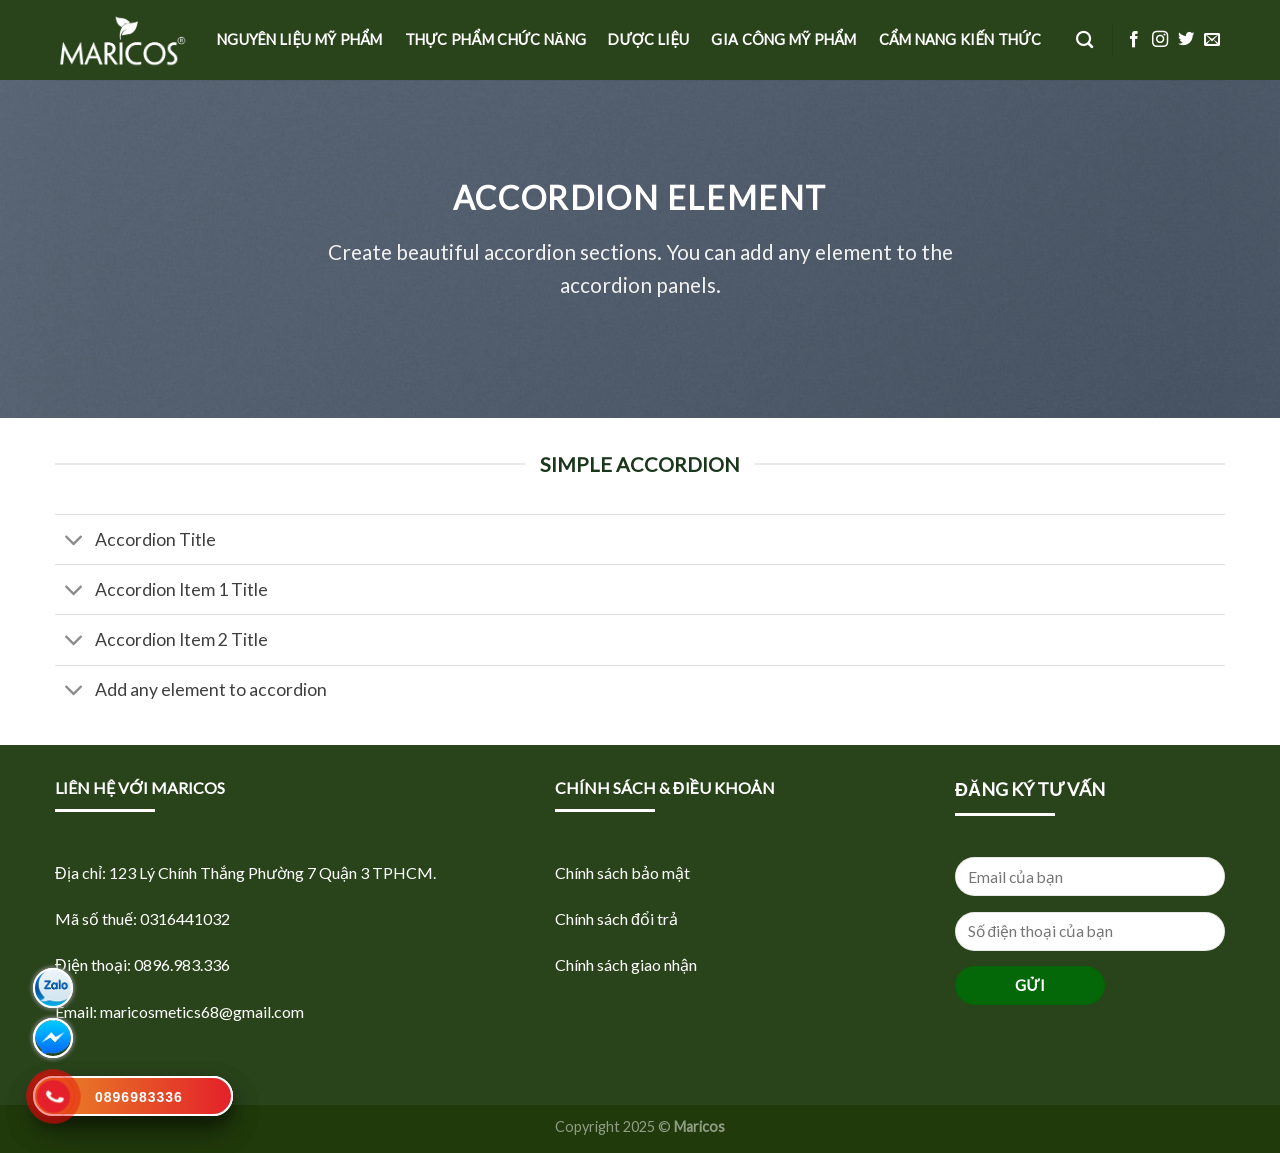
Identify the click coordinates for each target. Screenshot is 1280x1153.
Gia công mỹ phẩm (783, 39)
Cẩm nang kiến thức (960, 39)
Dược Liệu (648, 39)
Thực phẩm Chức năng (496, 39)
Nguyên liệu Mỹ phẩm (300, 39)
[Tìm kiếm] (1084, 40)
